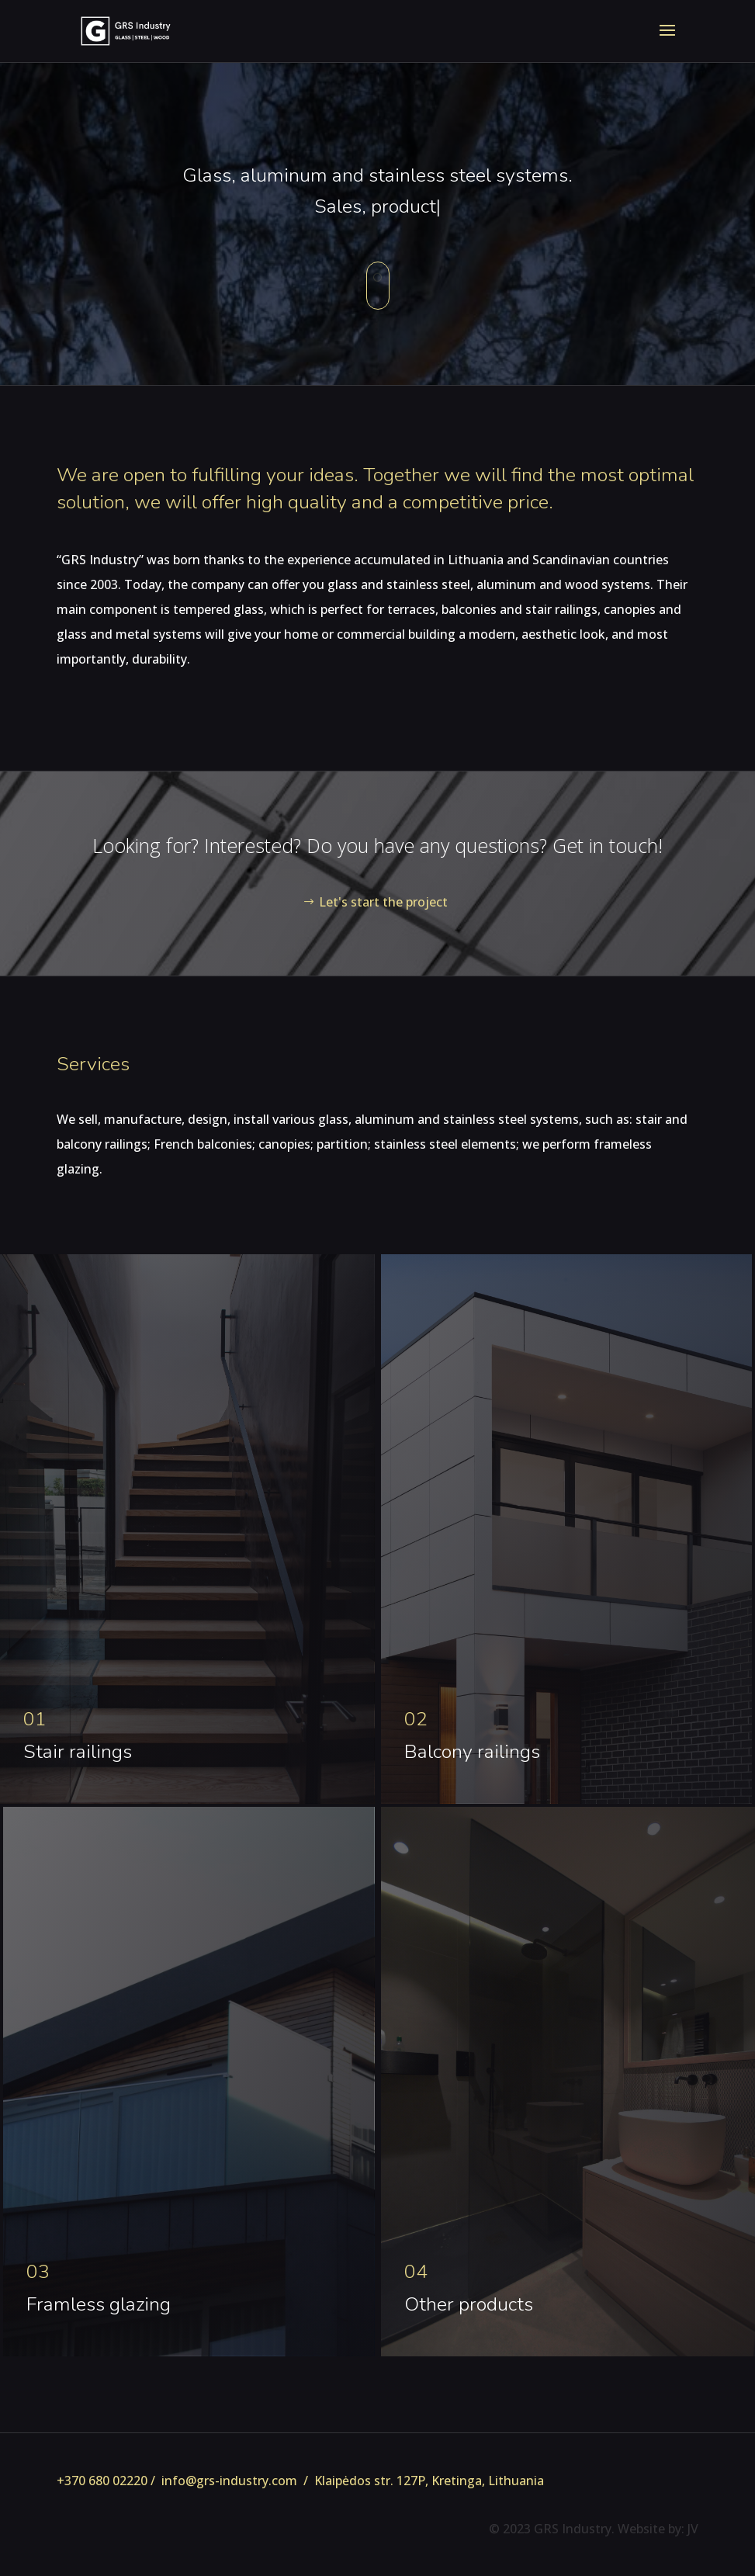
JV (692, 2528)
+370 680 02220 (102, 2480)
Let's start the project (383, 901)
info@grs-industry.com (229, 2480)
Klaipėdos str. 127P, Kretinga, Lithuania (429, 2480)
